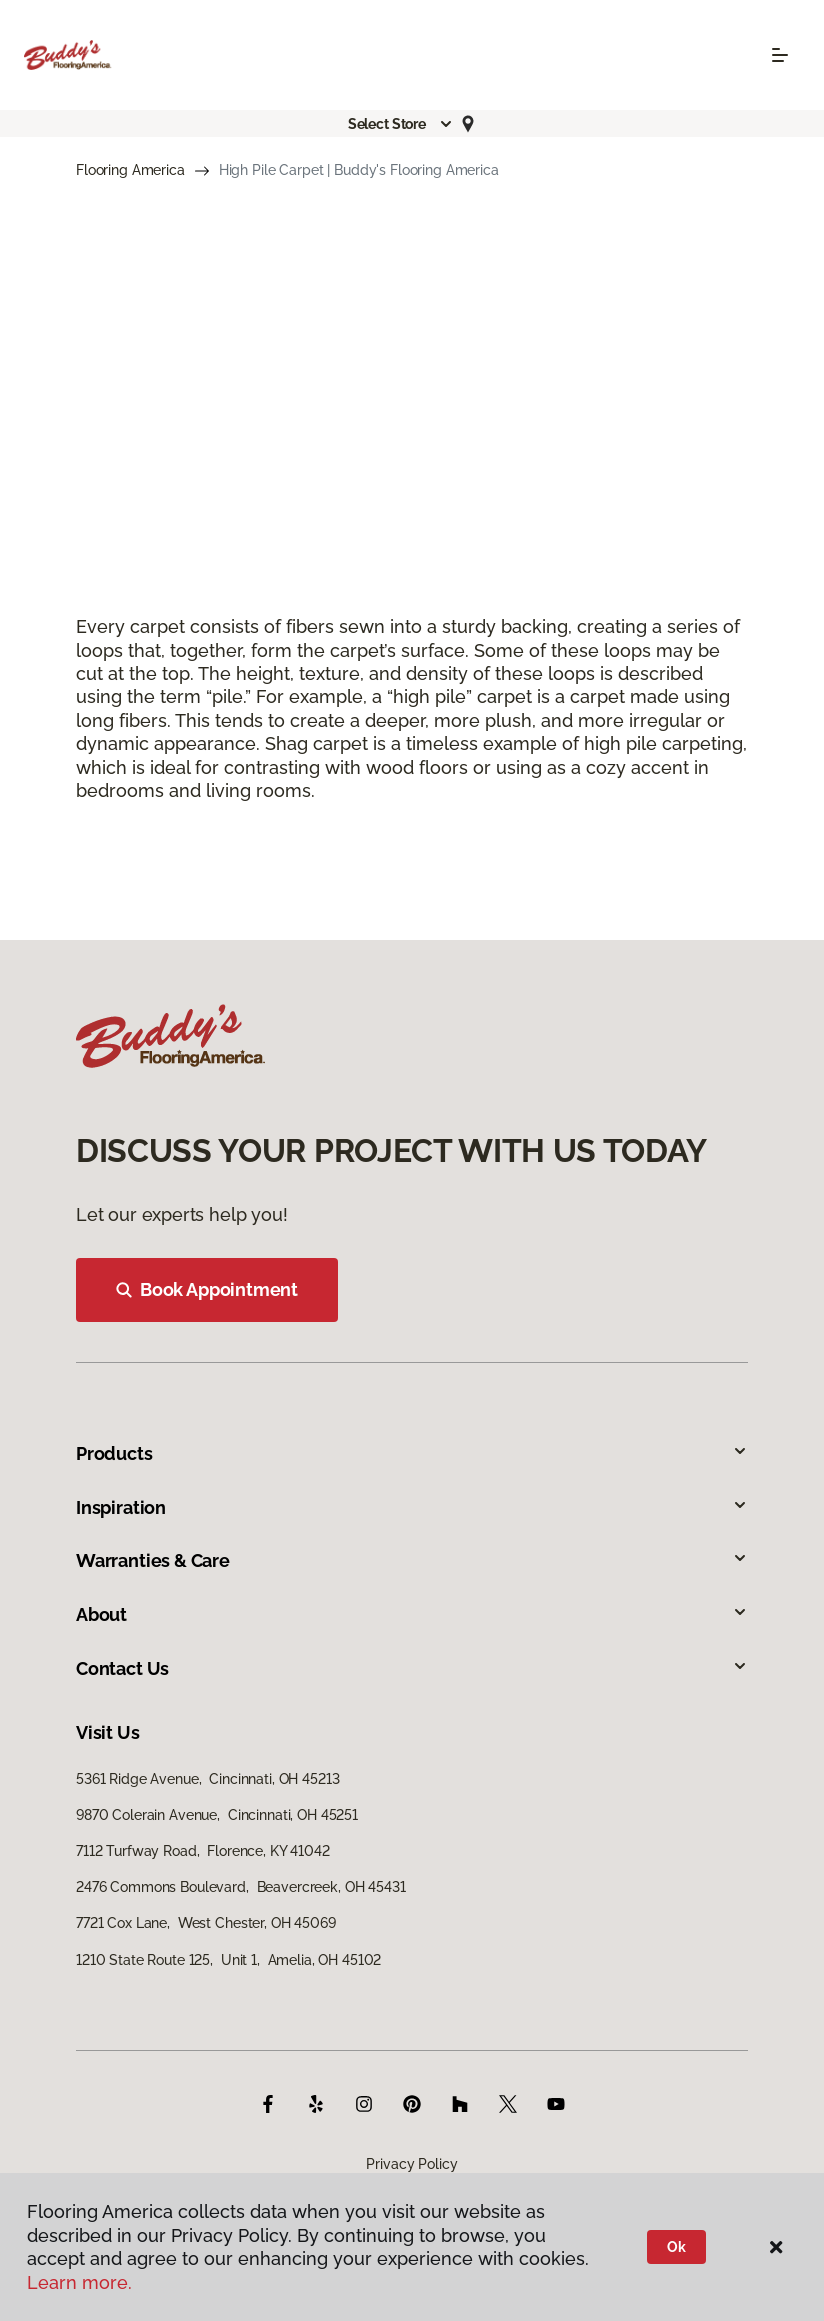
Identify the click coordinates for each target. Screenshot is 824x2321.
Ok (676, 2247)
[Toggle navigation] (780, 55)
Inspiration (412, 1507)
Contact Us (412, 1668)
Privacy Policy (411, 2164)
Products (412, 1453)
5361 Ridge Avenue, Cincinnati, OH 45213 (207, 1779)
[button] (401, 124)
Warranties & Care (412, 1560)
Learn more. (79, 2282)
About (412, 1614)
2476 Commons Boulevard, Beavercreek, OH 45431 (241, 1887)
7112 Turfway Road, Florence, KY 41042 (203, 1851)
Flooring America (130, 170)
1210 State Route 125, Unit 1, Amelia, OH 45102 (228, 1960)
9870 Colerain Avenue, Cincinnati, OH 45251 (217, 1815)
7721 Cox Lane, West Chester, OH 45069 (206, 1923)
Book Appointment (207, 1289)
